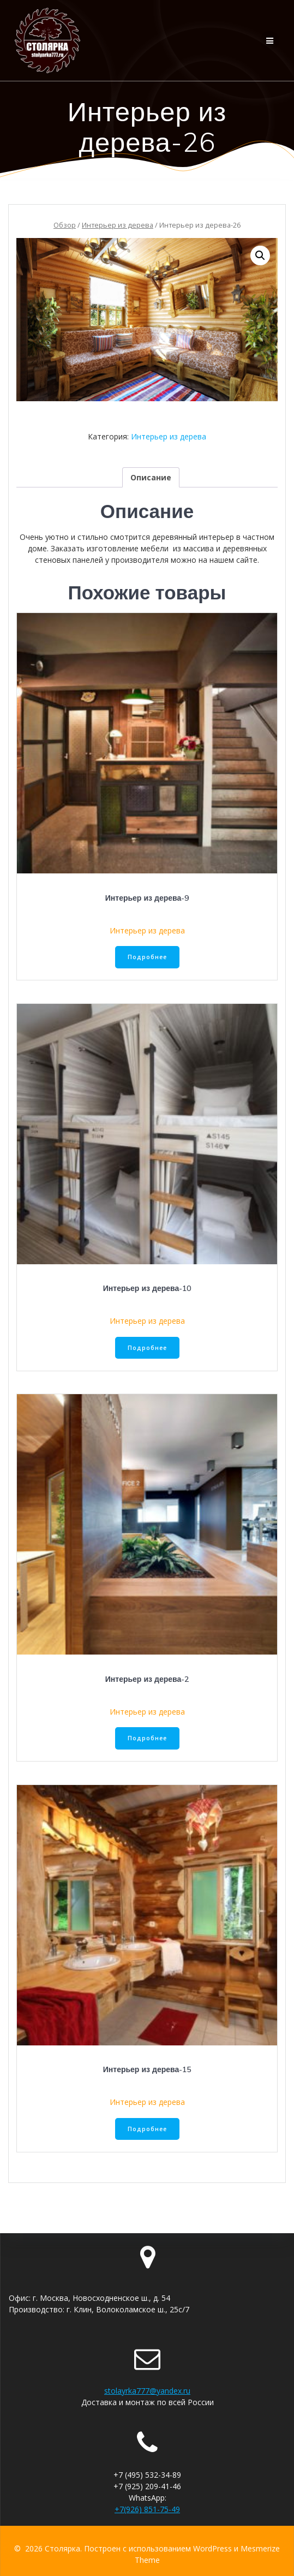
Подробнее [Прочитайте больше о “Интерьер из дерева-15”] (147, 2129)
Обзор (64, 225)
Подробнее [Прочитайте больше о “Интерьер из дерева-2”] (147, 1738)
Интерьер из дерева (117, 225)
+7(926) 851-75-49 (147, 2509)
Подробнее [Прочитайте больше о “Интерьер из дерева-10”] (147, 1348)
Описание (150, 477)
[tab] (150, 477)
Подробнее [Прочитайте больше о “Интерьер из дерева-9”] (147, 957)
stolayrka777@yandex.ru (147, 2390)
